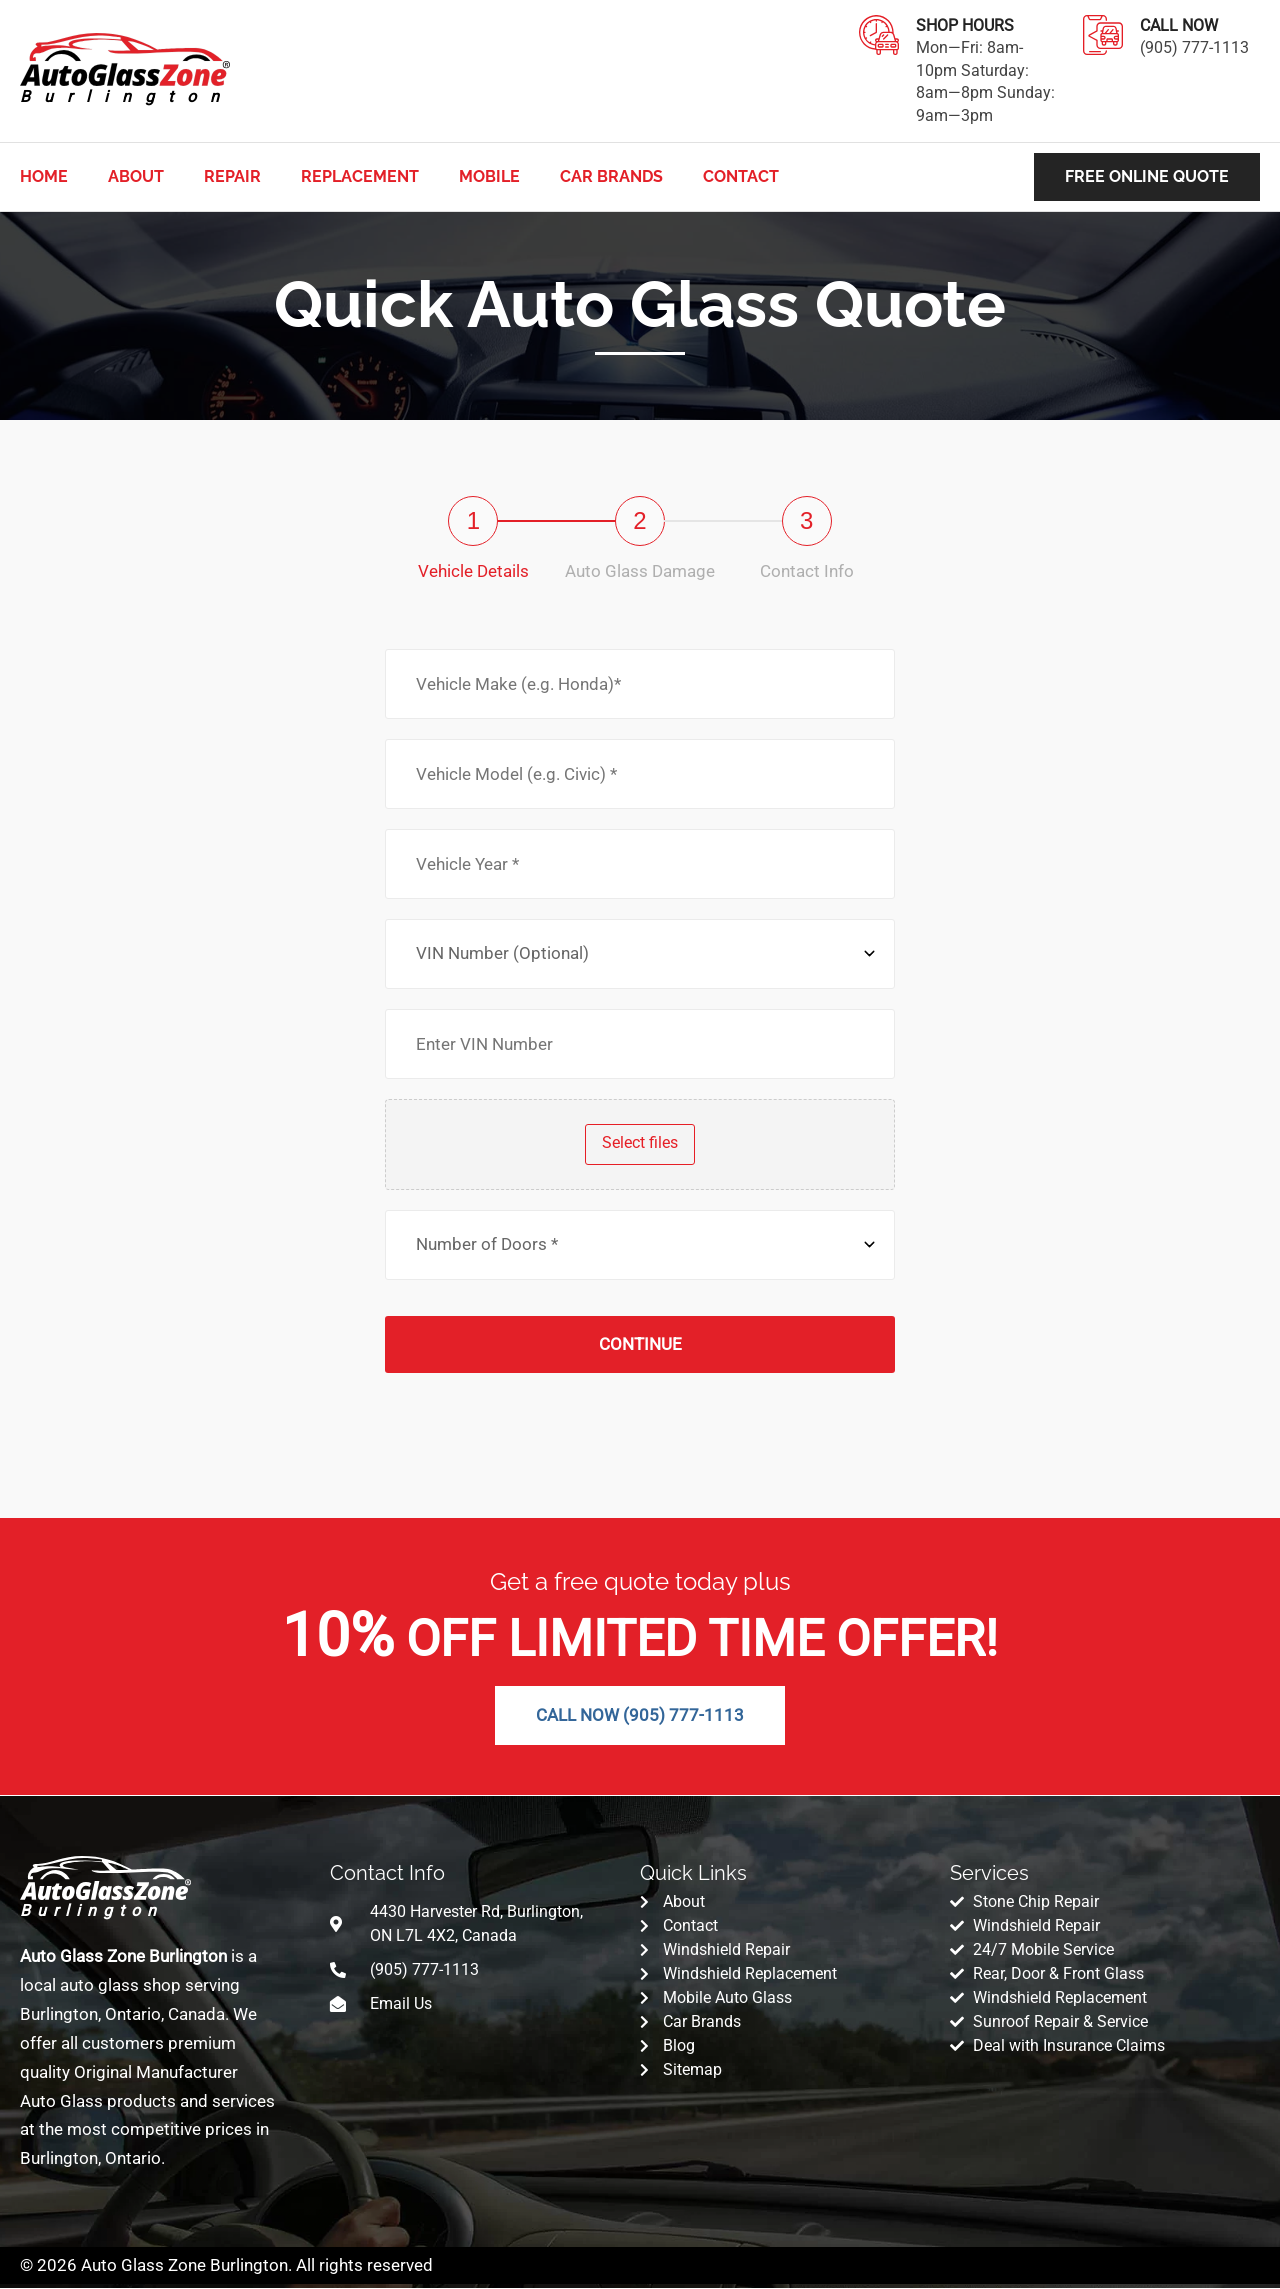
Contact (741, 176)
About (136, 176)
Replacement (360, 176)
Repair (232, 176)
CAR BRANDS (611, 176)
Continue (640, 1344)
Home (44, 176)
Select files (640, 1142)
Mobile (489, 176)
